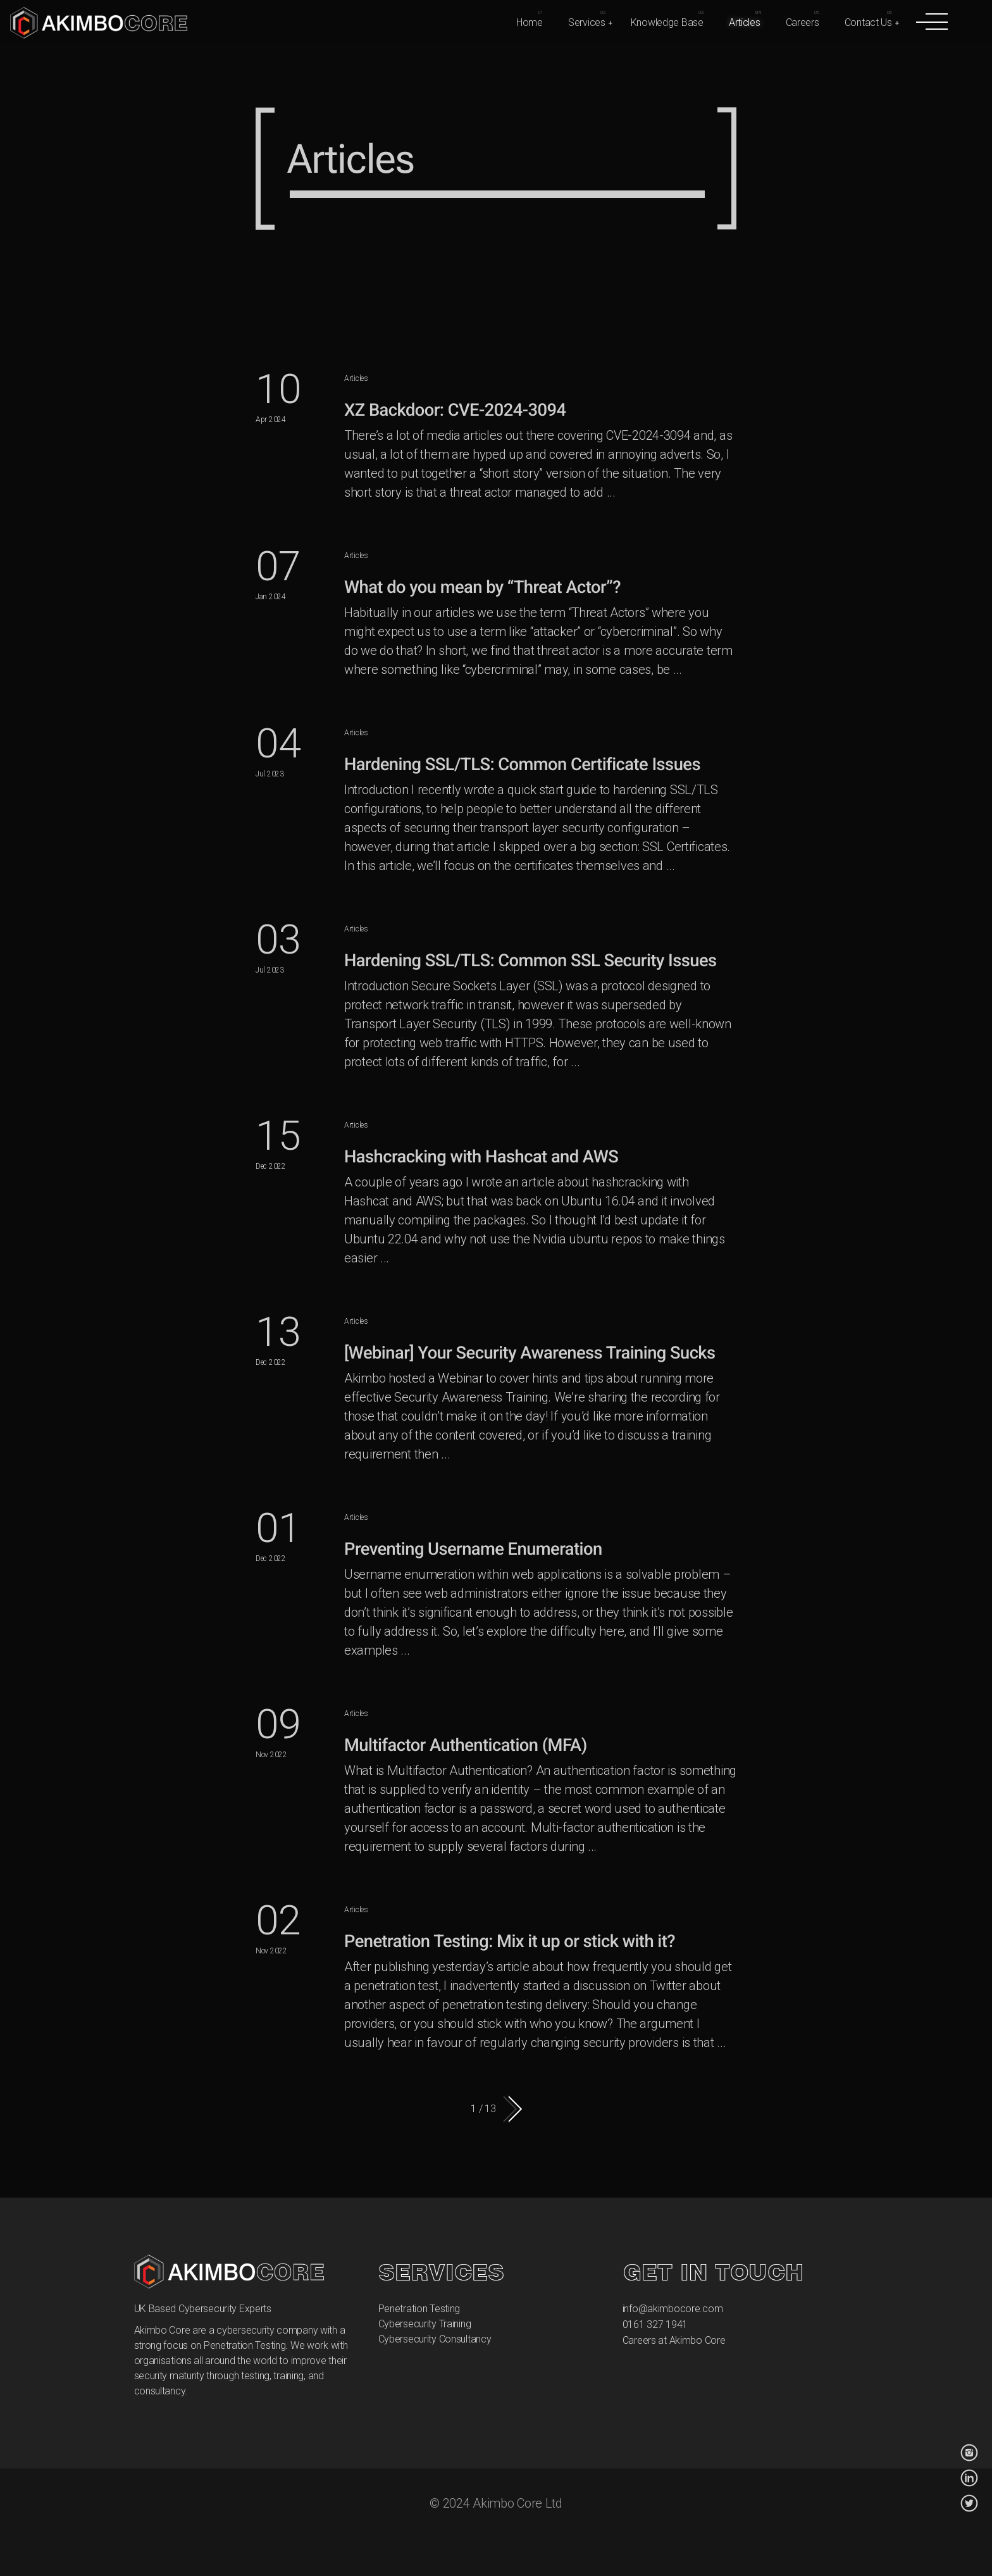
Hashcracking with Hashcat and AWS (481, 1157)
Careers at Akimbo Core (674, 2340)
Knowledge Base (667, 22)
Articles (744, 22)
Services (586, 22)
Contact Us (868, 22)
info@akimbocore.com (673, 2309)
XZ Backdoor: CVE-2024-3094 (455, 410)
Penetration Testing (419, 2309)
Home (529, 22)
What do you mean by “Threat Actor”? (482, 587)
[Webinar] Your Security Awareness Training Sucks (530, 1353)
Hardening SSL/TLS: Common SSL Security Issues (530, 960)
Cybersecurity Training (424, 2324)
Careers (802, 22)
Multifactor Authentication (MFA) (465, 1745)
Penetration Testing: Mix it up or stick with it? (509, 1941)
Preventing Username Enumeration (473, 1549)
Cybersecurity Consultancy (435, 2339)
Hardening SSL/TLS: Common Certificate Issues (522, 764)
